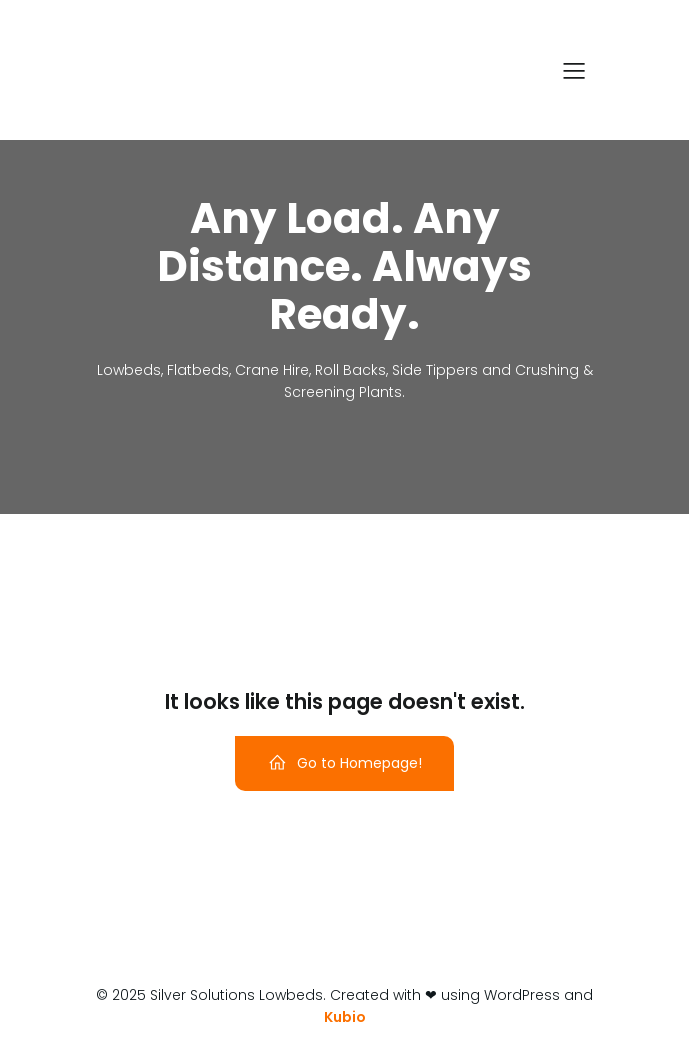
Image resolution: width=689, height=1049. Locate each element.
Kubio (345, 1017)
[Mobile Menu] (575, 70)
